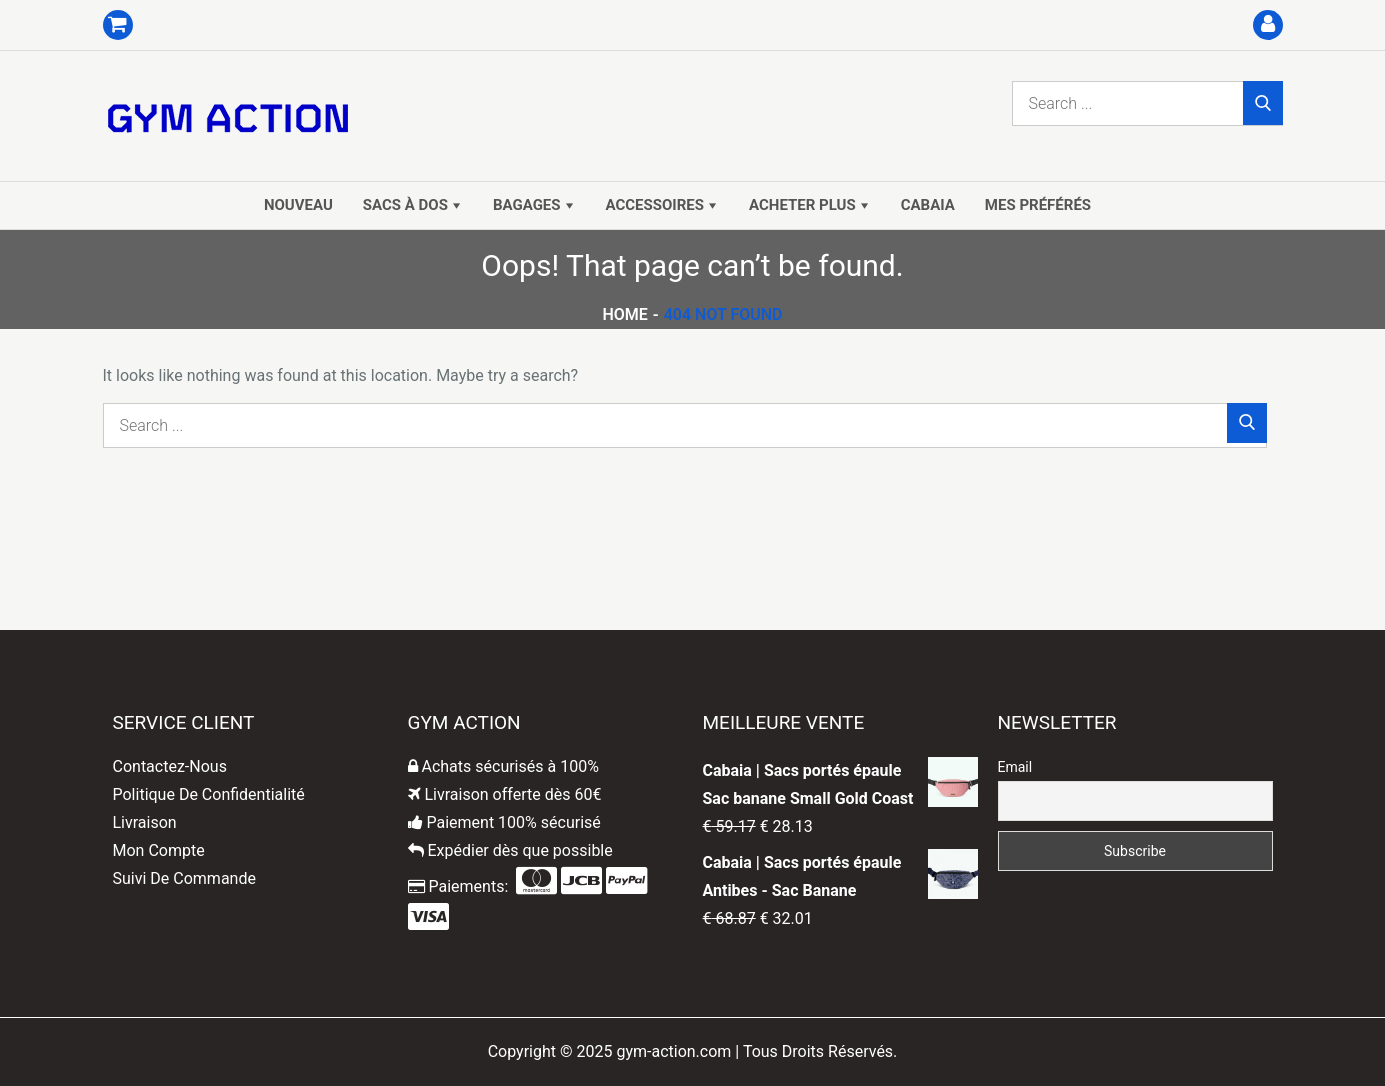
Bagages (527, 205)
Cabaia (928, 205)
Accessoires (655, 205)
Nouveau (298, 205)
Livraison (145, 822)
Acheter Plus (802, 205)
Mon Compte (159, 850)
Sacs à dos (405, 205)
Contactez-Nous (170, 766)
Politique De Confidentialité (209, 794)
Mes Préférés (1038, 205)
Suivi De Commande (184, 878)
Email (1015, 767)
